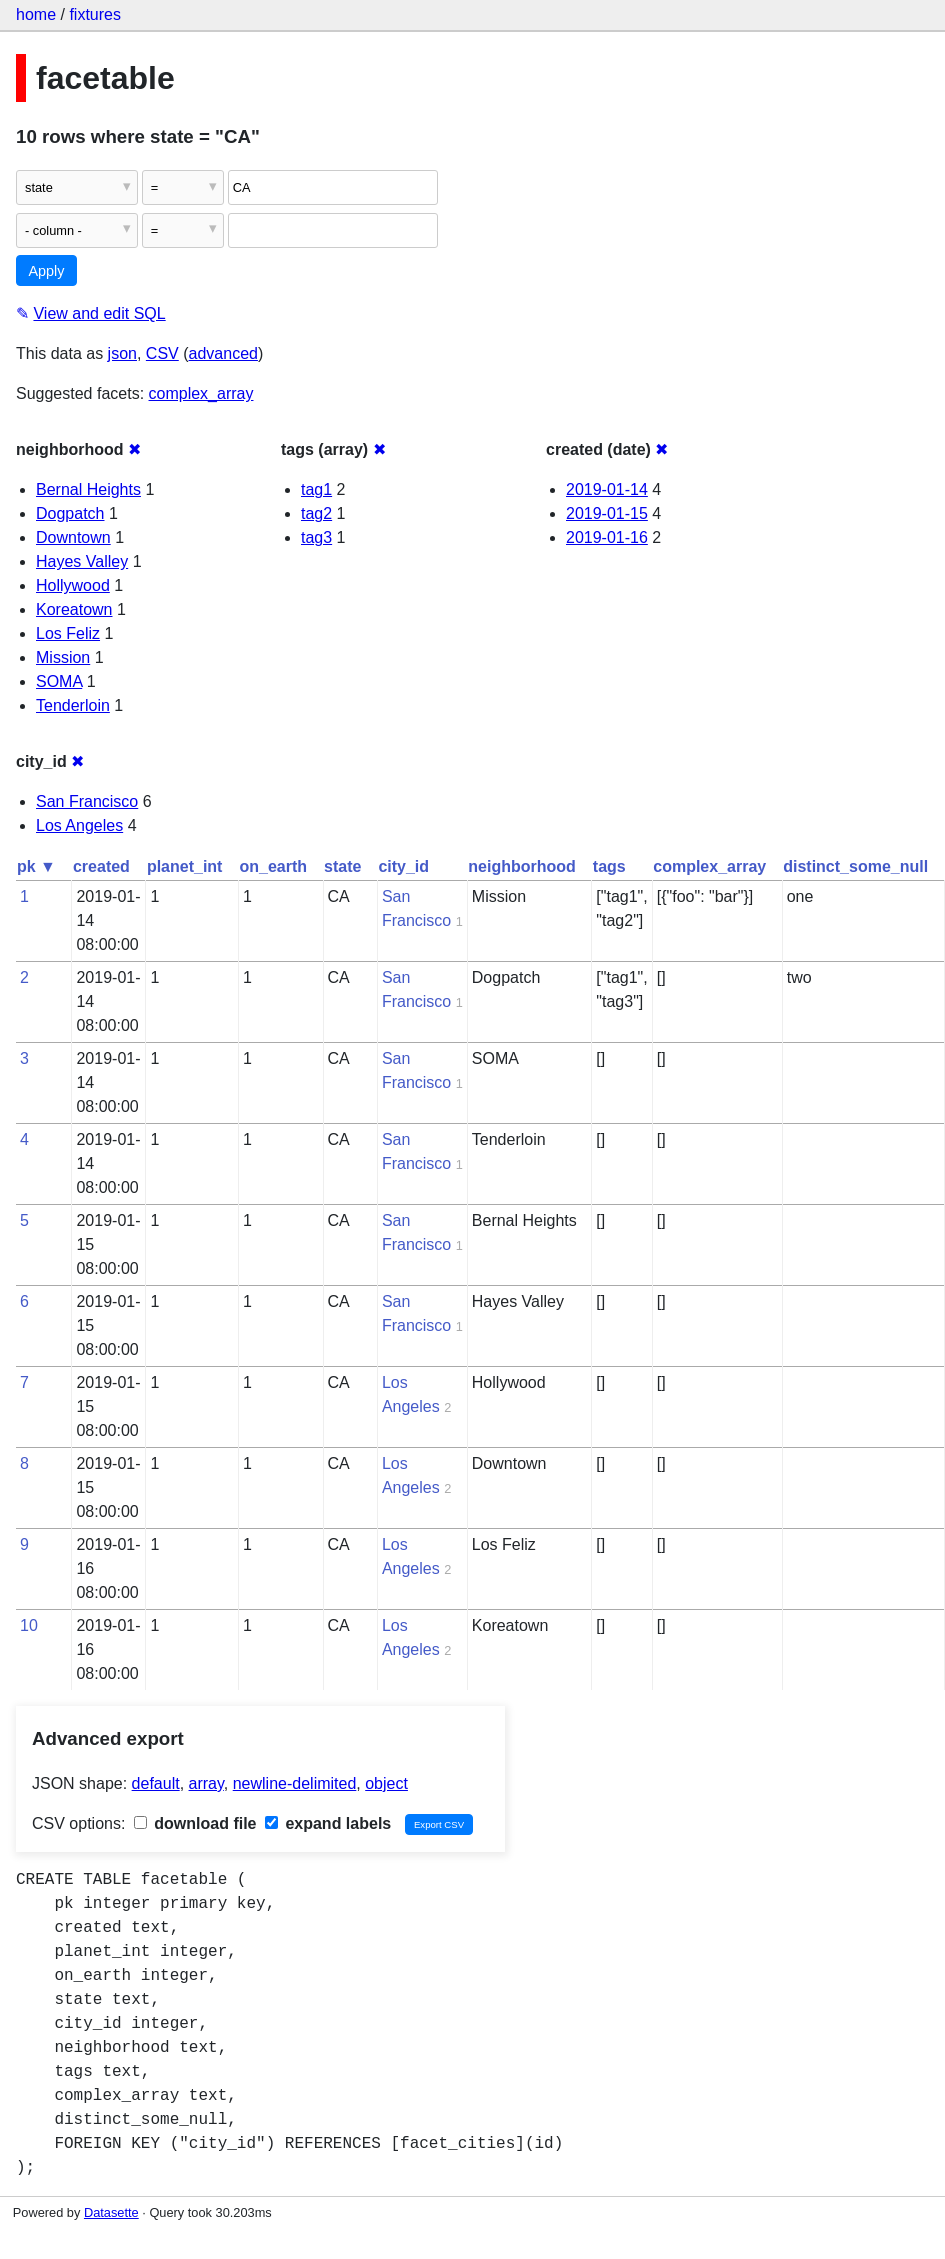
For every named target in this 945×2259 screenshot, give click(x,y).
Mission (63, 657)
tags (609, 866)
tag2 (316, 513)
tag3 (316, 537)
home (36, 14)
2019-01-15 (607, 513)
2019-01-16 (607, 537)
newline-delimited (295, 1783)
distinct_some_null (855, 866)
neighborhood (522, 866)
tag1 (316, 489)
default (156, 1783)
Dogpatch (70, 513)
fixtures (95, 14)
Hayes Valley (82, 561)
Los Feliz (68, 633)
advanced (223, 353)
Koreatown (74, 609)
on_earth (273, 866)
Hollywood (73, 585)
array (206, 1783)
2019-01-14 (607, 489)
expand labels (328, 1823)
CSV (162, 353)
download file (195, 1823)
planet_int (185, 866)
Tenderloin (73, 705)
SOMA (59, 681)
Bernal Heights (88, 489)
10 (29, 1625)
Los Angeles (79, 825)
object (386, 1783)
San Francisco (87, 801)
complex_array (201, 393)
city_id (403, 866)
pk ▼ (36, 866)
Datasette (111, 2212)
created (101, 866)
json (122, 353)
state (342, 866)
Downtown (73, 537)
